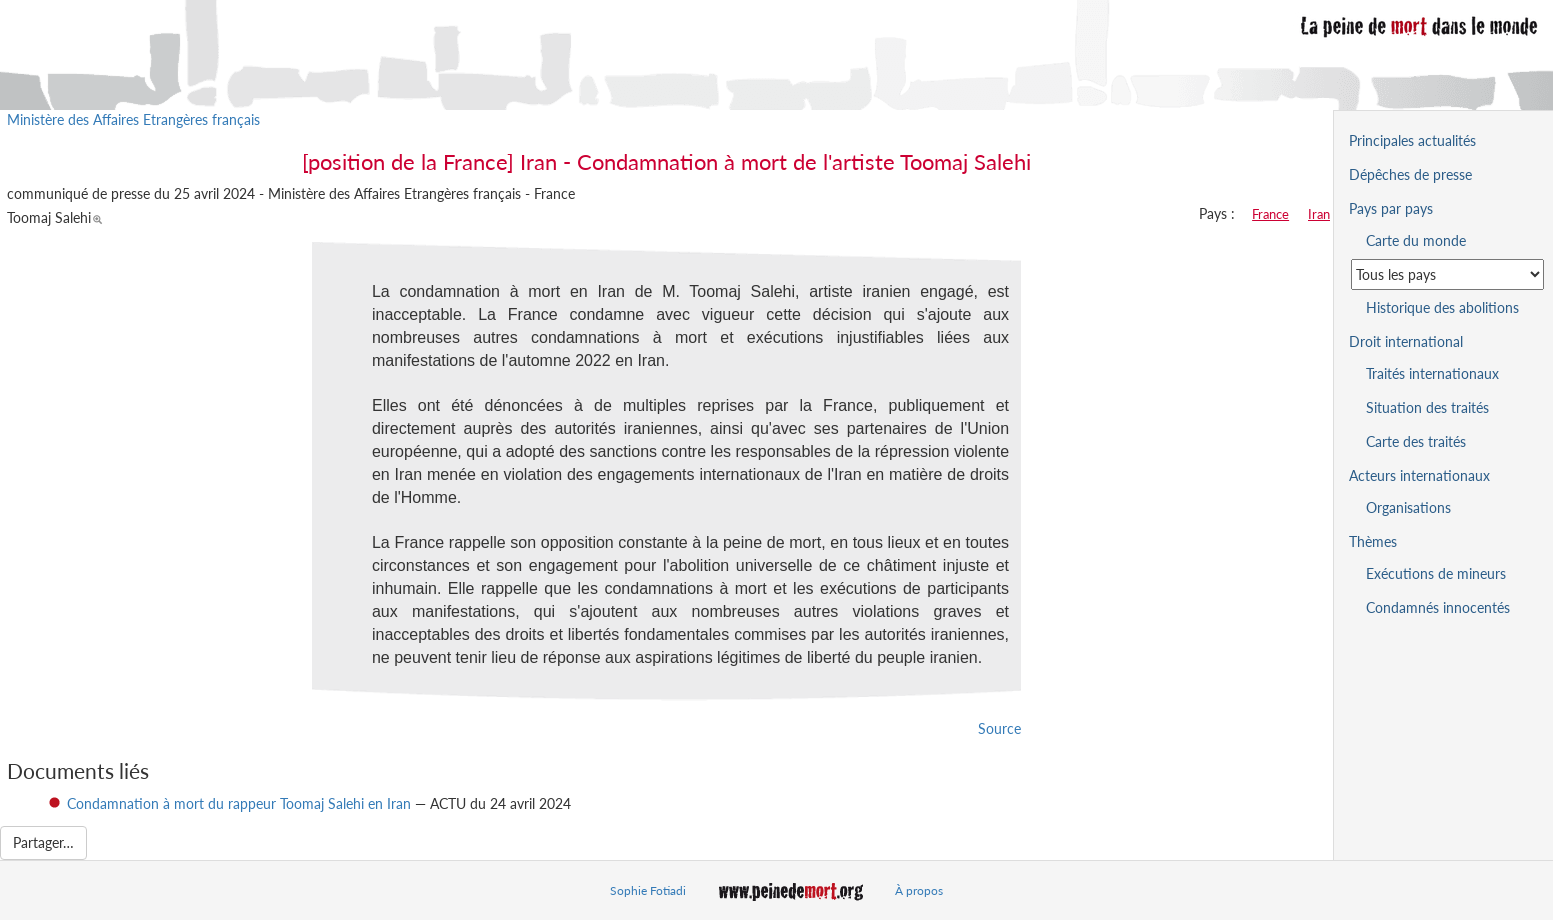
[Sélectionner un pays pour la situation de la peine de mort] (1447, 274)
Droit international (1406, 341)
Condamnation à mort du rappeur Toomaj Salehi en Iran (239, 803)
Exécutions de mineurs (1436, 573)
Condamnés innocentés (1438, 607)
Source (999, 728)
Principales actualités (1412, 140)
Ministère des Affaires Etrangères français (133, 119)
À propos (919, 890)
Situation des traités (1427, 407)
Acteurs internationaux (1419, 475)
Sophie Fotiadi (648, 890)
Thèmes (1373, 541)
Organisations (1408, 507)
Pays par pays (1391, 208)
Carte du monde (1416, 240)
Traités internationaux (1432, 373)
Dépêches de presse (1410, 174)
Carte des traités (1416, 441)
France (1270, 214)
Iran (1319, 214)
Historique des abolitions (1442, 307)
